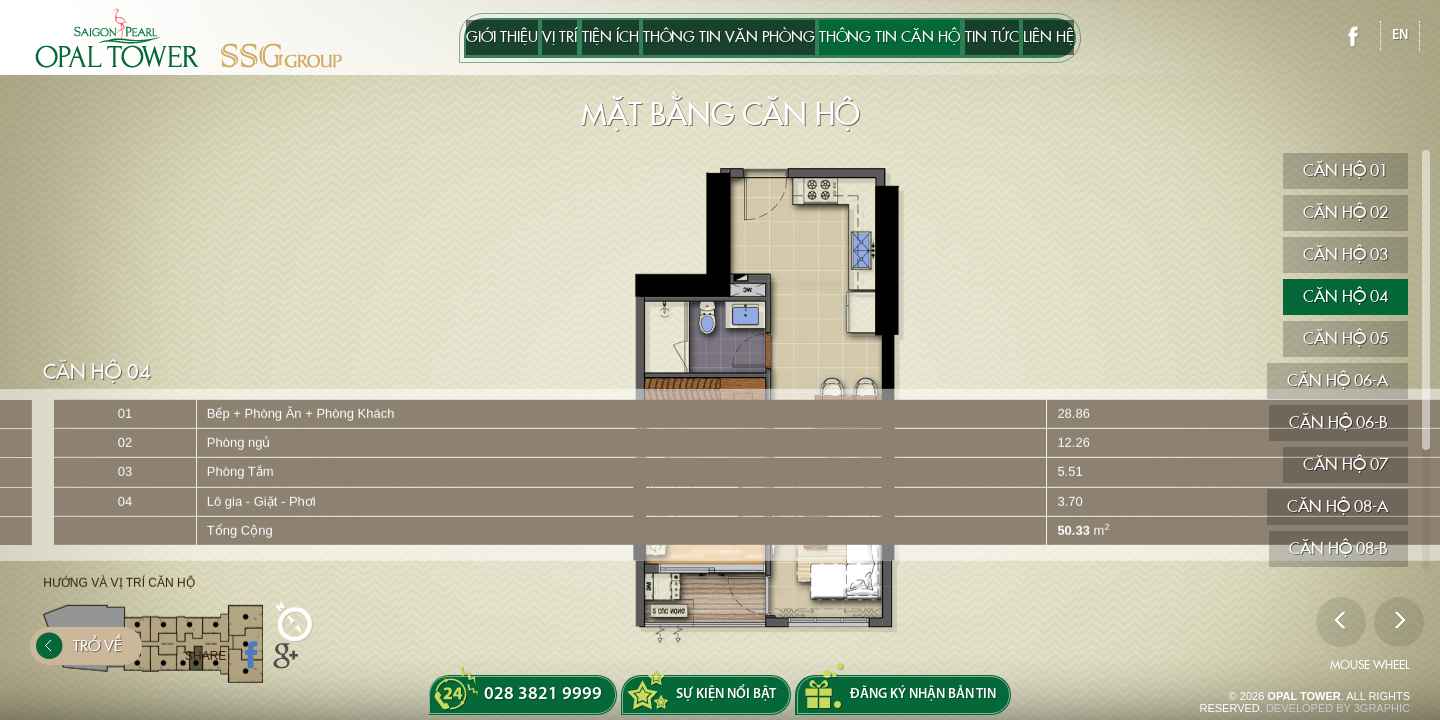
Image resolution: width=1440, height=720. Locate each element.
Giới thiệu (406, 38)
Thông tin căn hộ (921, 38)
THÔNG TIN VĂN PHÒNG (729, 38)
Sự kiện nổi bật (726, 694)
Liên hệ (1144, 38)
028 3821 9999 (543, 694)
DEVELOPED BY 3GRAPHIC (1338, 708)
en (1400, 35)
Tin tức (1056, 38)
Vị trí (495, 38)
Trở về (78, 656)
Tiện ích (578, 38)
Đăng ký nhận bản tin (923, 694)
